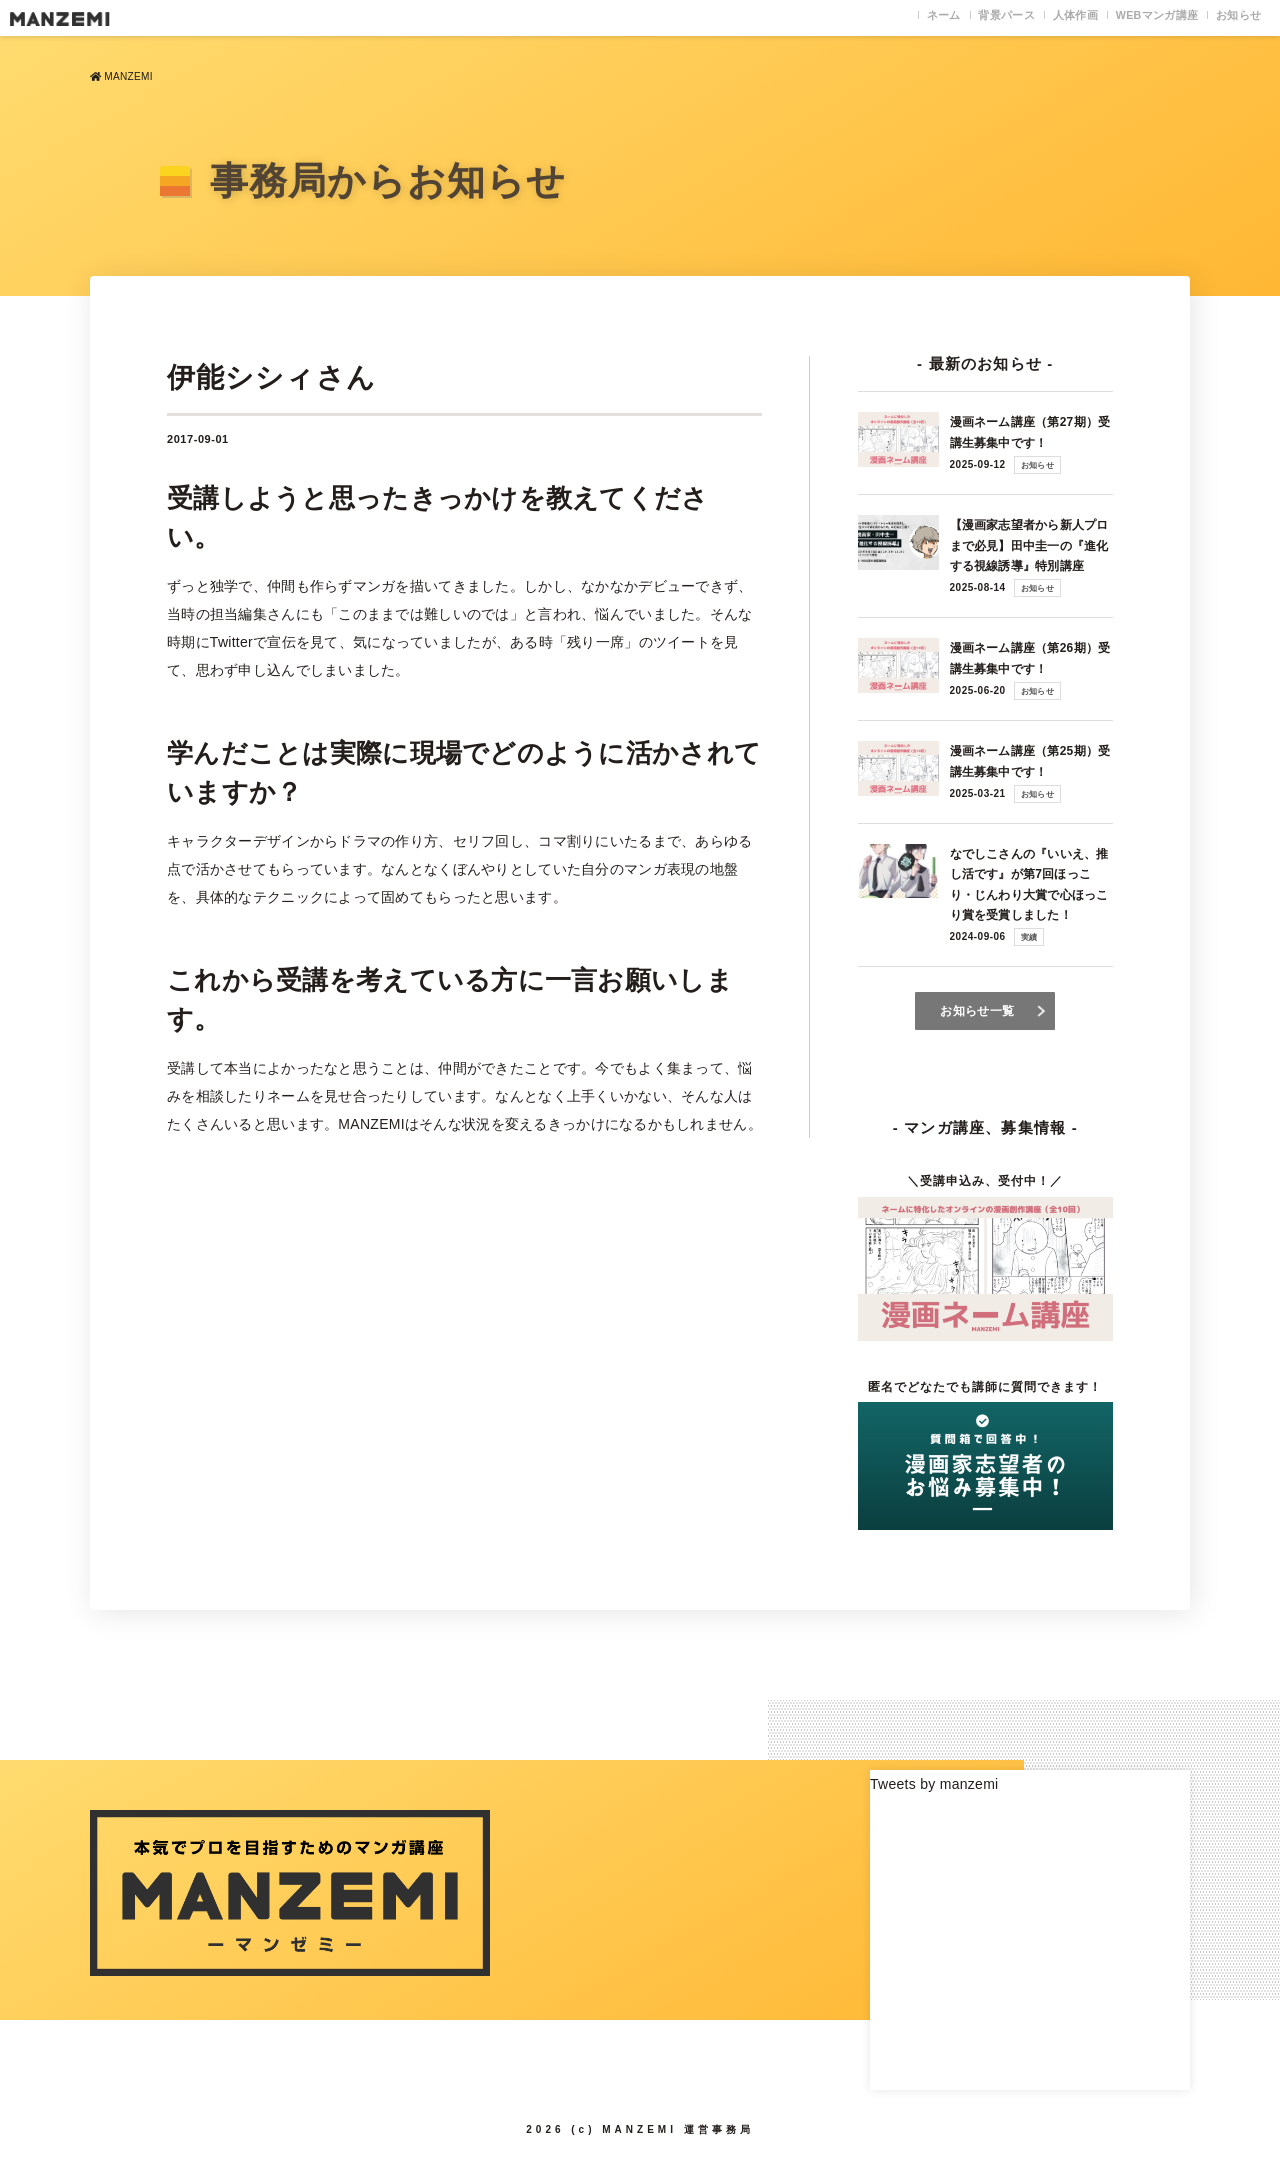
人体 (1033, 18)
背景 (949, 18)
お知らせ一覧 (977, 1010)
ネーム (870, 18)
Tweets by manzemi (934, 1783)
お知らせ (1231, 18)
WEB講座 (1132, 18)
